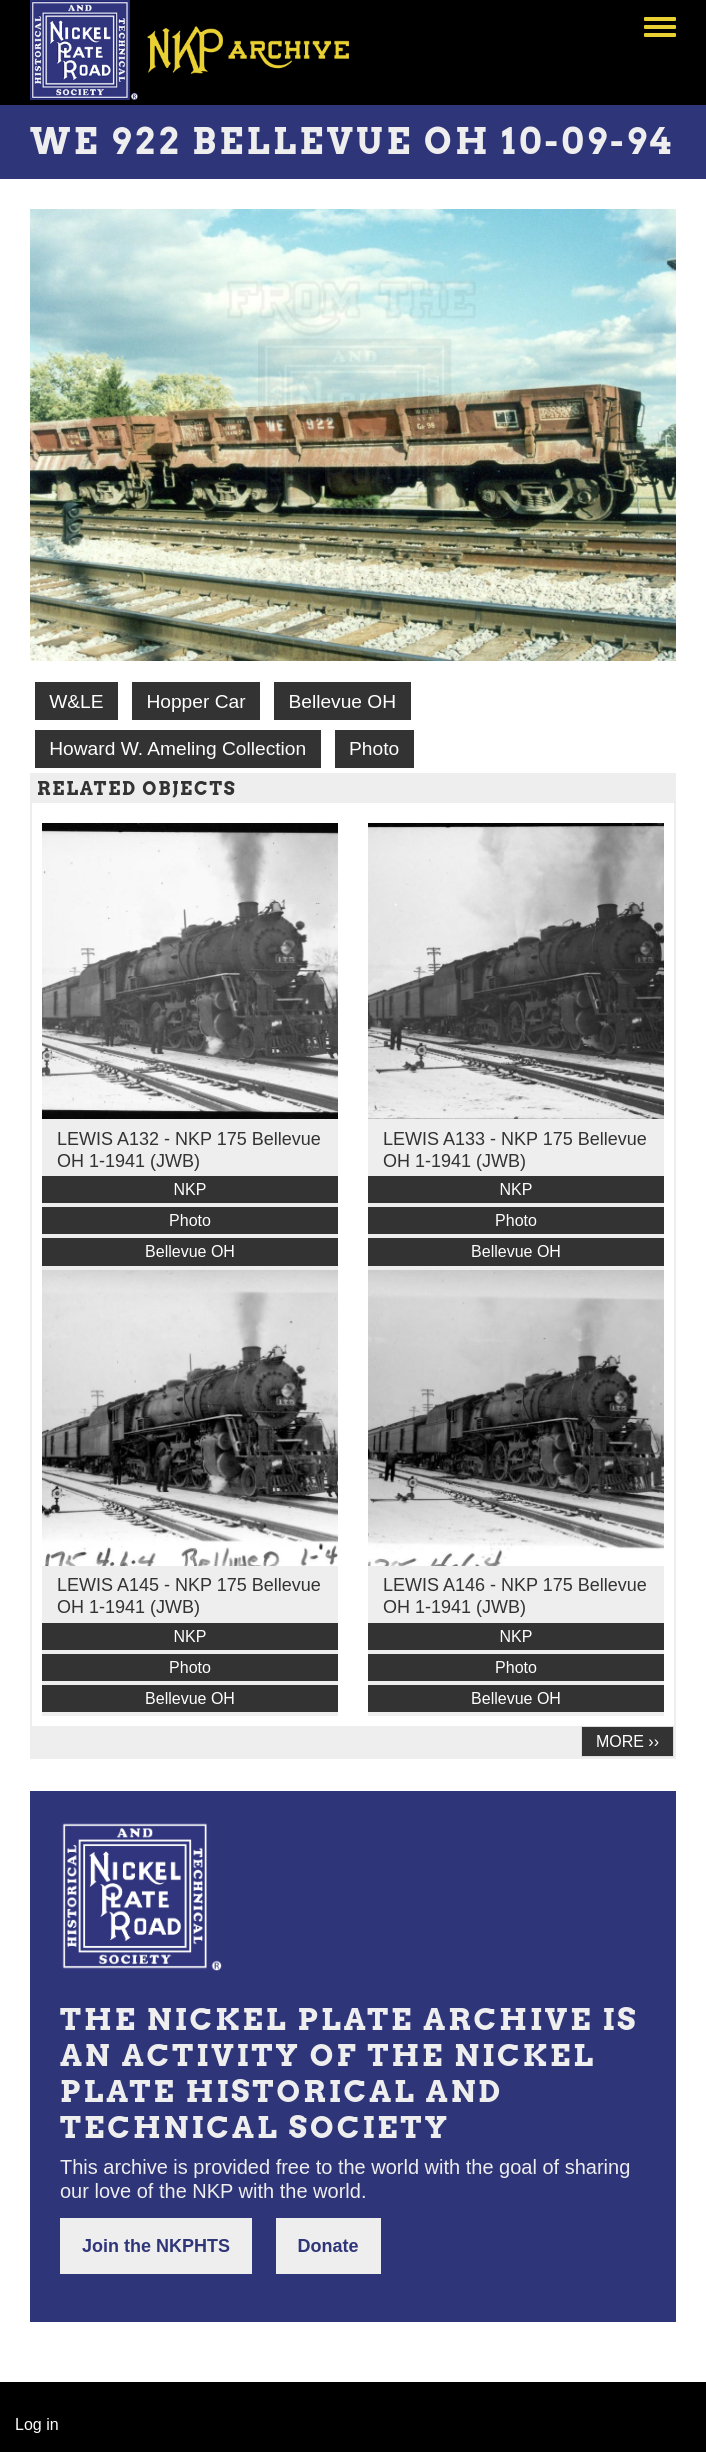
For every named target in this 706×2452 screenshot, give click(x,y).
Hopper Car (195, 701)
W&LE (76, 701)
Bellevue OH (342, 701)
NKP (190, 1189)
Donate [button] (328, 2246)
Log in (37, 2424)
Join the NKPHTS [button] (156, 2246)
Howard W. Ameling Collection (177, 748)
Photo (374, 748)
